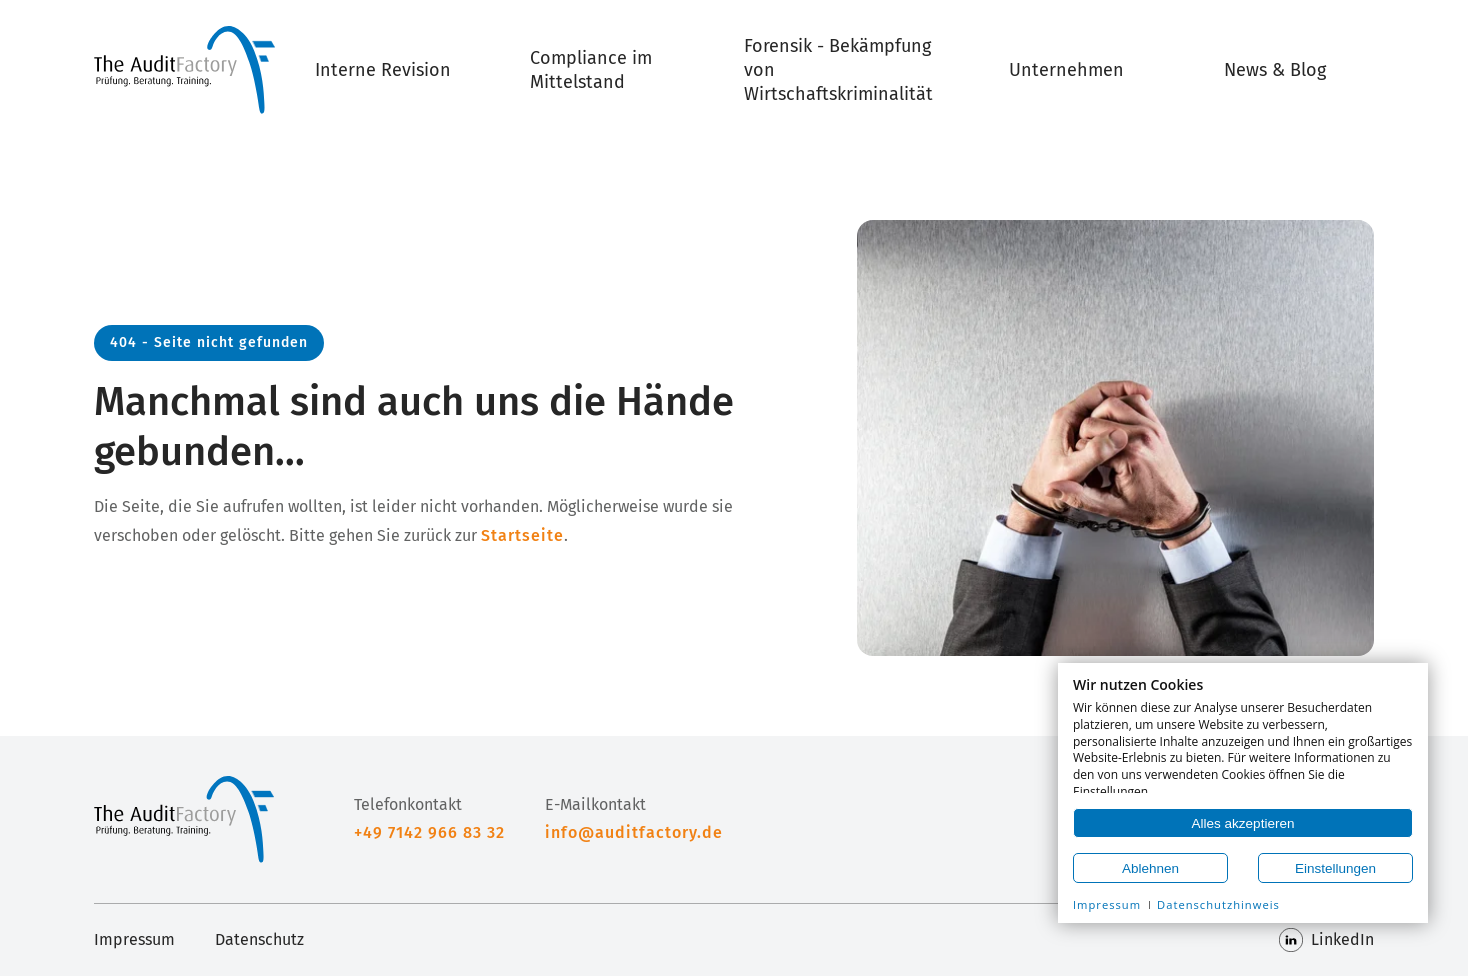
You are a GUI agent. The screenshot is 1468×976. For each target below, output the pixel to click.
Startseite (522, 535)
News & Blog (1275, 70)
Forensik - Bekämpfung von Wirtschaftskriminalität (838, 70)
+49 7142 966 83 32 (429, 832)
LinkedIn (1326, 940)
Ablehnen (1150, 868)
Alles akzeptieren (1243, 823)
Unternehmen (1066, 70)
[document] (1243, 735)
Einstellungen (1335, 868)
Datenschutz (259, 939)
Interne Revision (383, 70)
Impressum (134, 939)
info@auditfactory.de (634, 832)
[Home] (184, 70)
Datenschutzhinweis (1218, 904)
